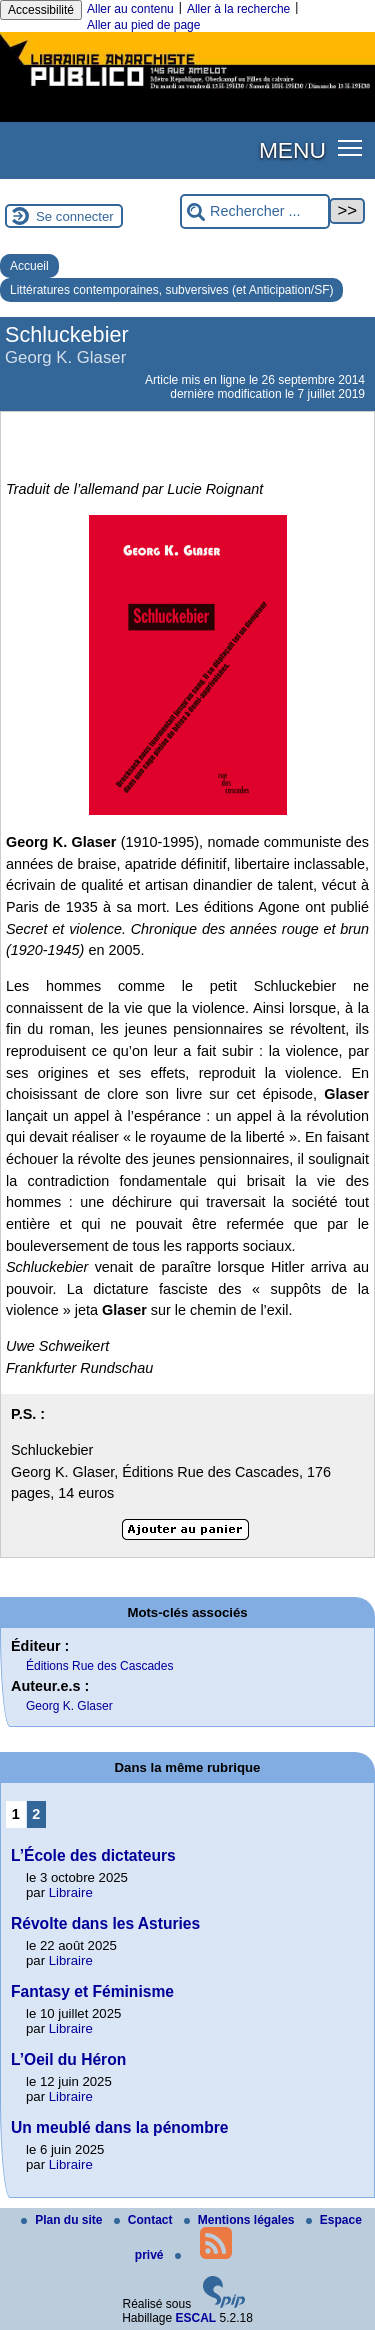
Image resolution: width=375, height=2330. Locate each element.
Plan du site (63, 2220)
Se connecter (75, 216)
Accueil (29, 266)
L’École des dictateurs (93, 1855)
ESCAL (196, 2318)
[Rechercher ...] (255, 211)
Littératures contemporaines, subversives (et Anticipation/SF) (171, 290)
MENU (292, 150)
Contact (145, 2220)
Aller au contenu (130, 9)
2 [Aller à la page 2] (36, 1814)
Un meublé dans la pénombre (120, 2127)
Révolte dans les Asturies (105, 1923)
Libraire (71, 1892)
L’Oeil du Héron (68, 2059)
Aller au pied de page (143, 25)
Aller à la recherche (238, 9)
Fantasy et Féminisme (92, 1991)
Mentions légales (241, 2220)
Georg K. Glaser (69, 1706)
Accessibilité (41, 10)
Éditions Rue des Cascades (99, 1666)
